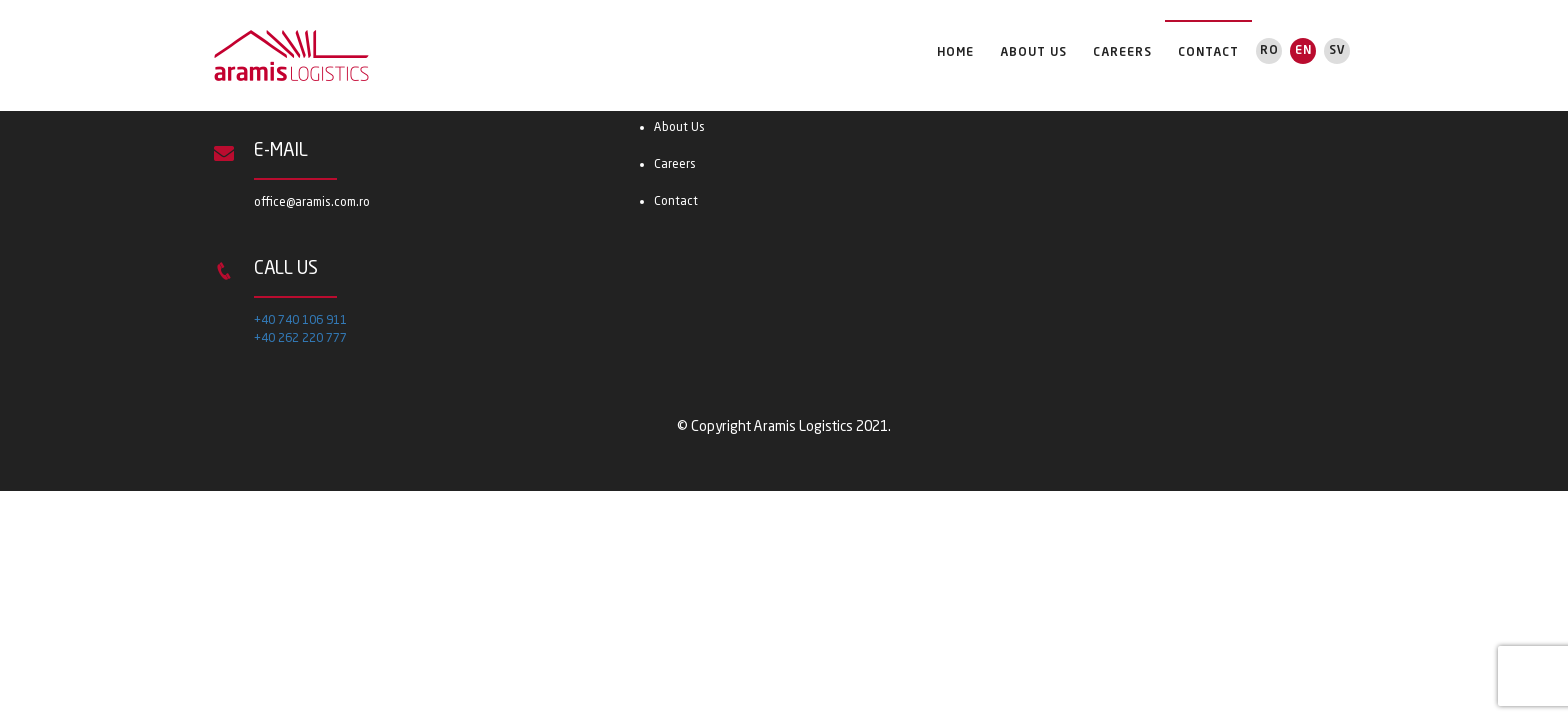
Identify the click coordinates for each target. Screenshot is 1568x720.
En (1303, 51)
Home (955, 53)
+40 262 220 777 (300, 339)
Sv (1337, 51)
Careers (1122, 53)
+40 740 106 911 (300, 321)
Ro (1269, 51)
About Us (1033, 53)
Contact (1208, 53)
